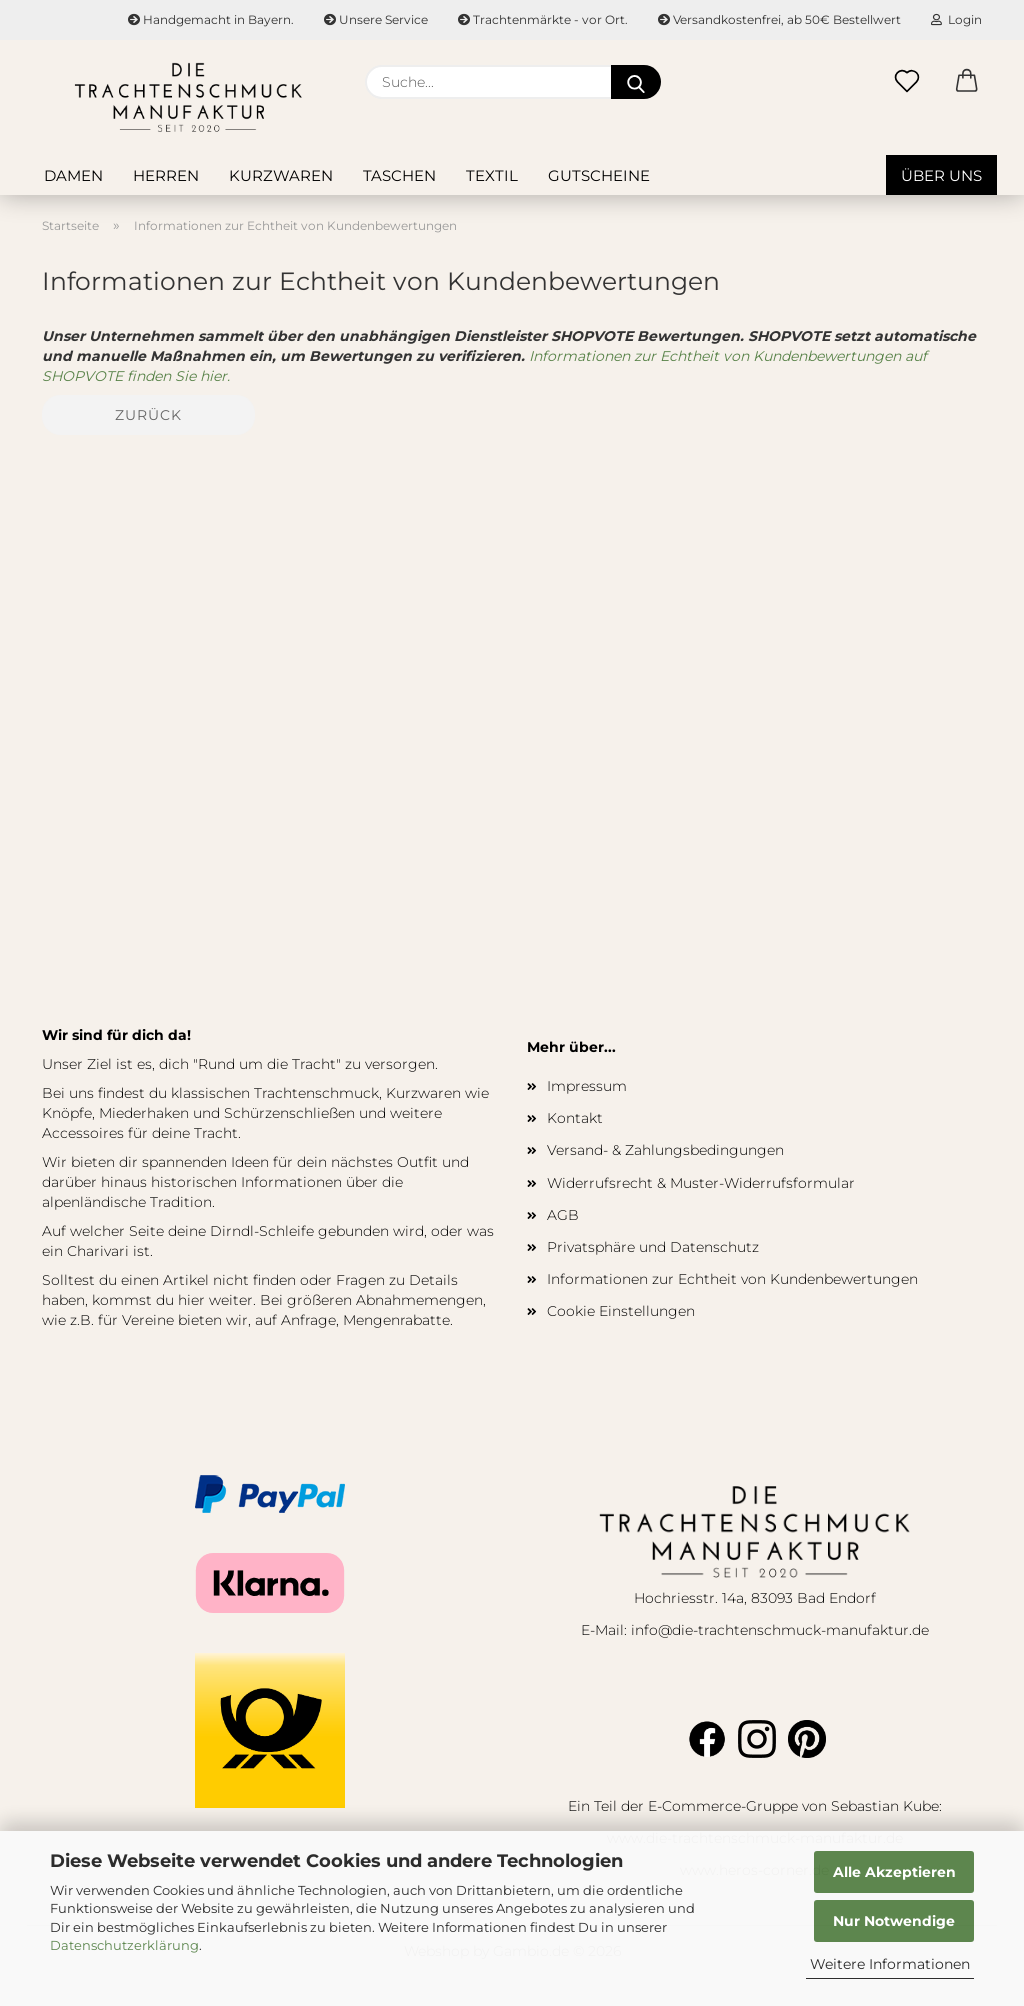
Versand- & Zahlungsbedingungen (665, 1150)
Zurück (148, 415)
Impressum (587, 1086)
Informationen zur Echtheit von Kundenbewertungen (732, 1279)
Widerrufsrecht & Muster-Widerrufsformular (701, 1183)
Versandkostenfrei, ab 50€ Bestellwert (779, 19)
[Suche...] (636, 82)
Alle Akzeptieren (894, 1872)
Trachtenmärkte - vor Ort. (543, 19)
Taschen (399, 175)
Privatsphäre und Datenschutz (653, 1247)
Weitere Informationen (890, 1964)
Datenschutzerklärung (124, 1945)
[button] (967, 82)
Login (956, 19)
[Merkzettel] (907, 82)
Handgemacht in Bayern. (211, 19)
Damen (73, 175)
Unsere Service (376, 19)
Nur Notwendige (894, 1921)
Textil (492, 175)
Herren (166, 175)
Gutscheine (599, 175)
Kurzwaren (281, 175)
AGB (563, 1215)
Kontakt (575, 1118)
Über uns (941, 175)
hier (191, 1300)
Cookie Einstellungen (621, 1311)
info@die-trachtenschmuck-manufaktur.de (780, 1630)
